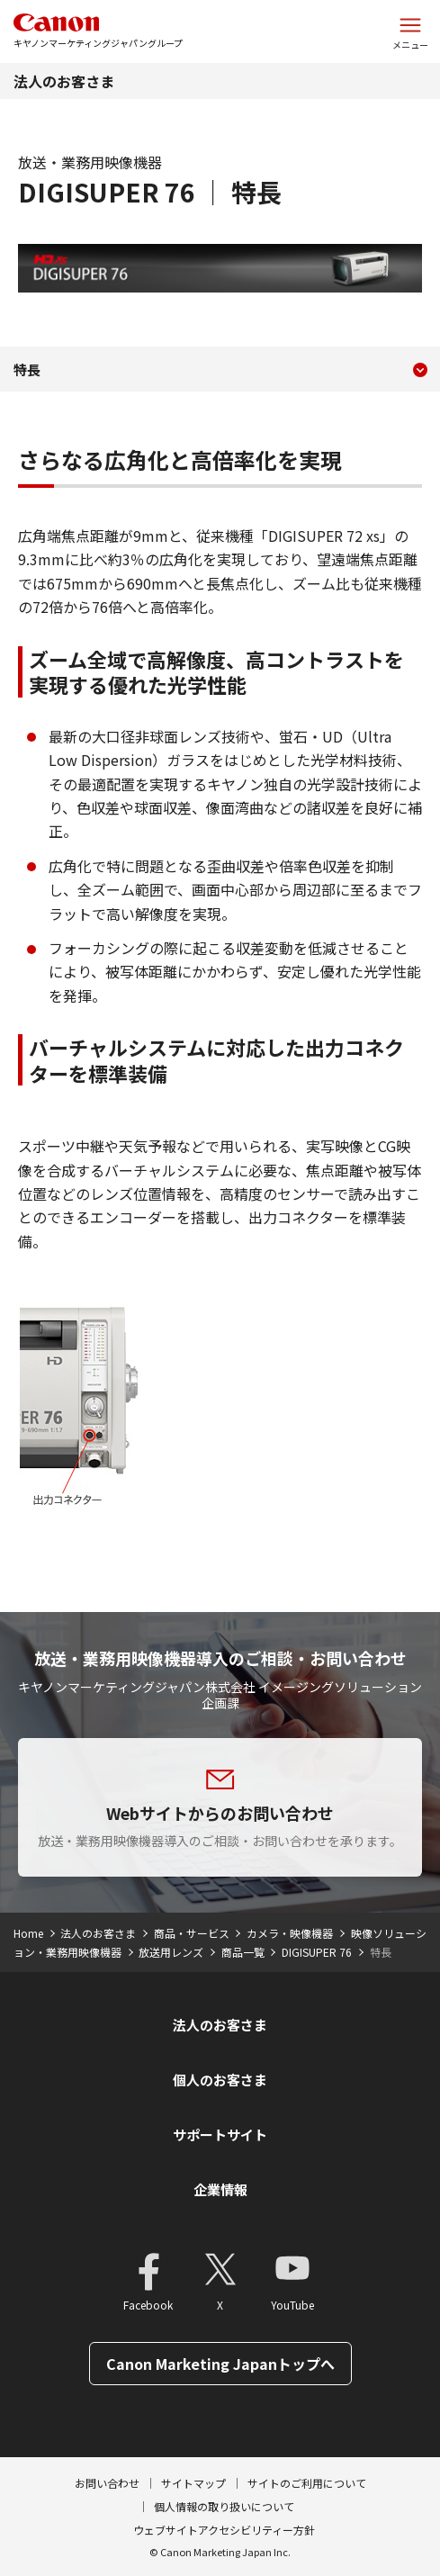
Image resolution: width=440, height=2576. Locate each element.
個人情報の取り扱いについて (224, 2506)
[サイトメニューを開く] (410, 31)
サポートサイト (220, 2134)
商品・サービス (191, 1933)
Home (28, 1933)
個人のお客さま (220, 2079)
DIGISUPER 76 (317, 1951)
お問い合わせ (107, 2482)
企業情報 (220, 2189)
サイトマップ (193, 2482)
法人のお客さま (63, 81)
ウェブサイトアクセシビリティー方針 (224, 2529)
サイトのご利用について (306, 2482)
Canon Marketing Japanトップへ (220, 2363)
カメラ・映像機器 (290, 1933)
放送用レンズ (171, 1951)
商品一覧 (243, 1951)
